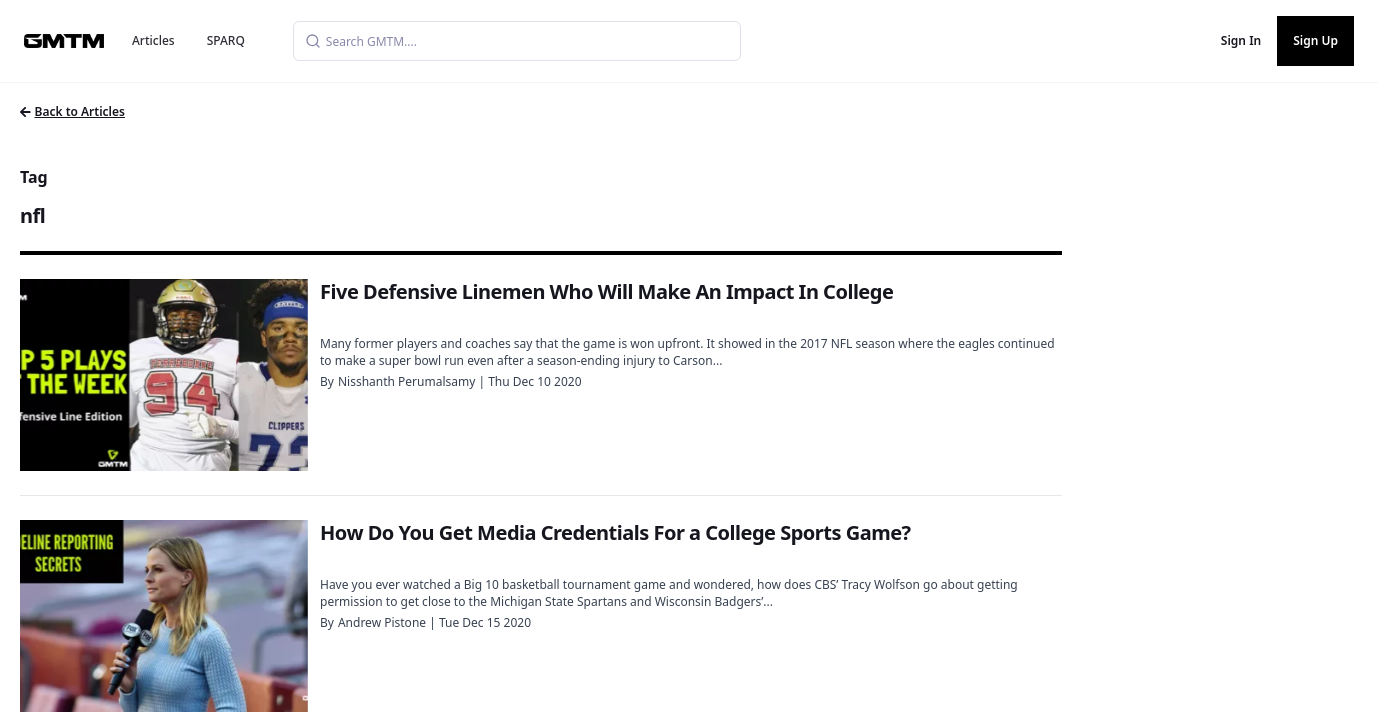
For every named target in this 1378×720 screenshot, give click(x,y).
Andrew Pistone (382, 622)
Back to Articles (72, 111)
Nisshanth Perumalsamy (406, 381)
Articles (153, 40)
